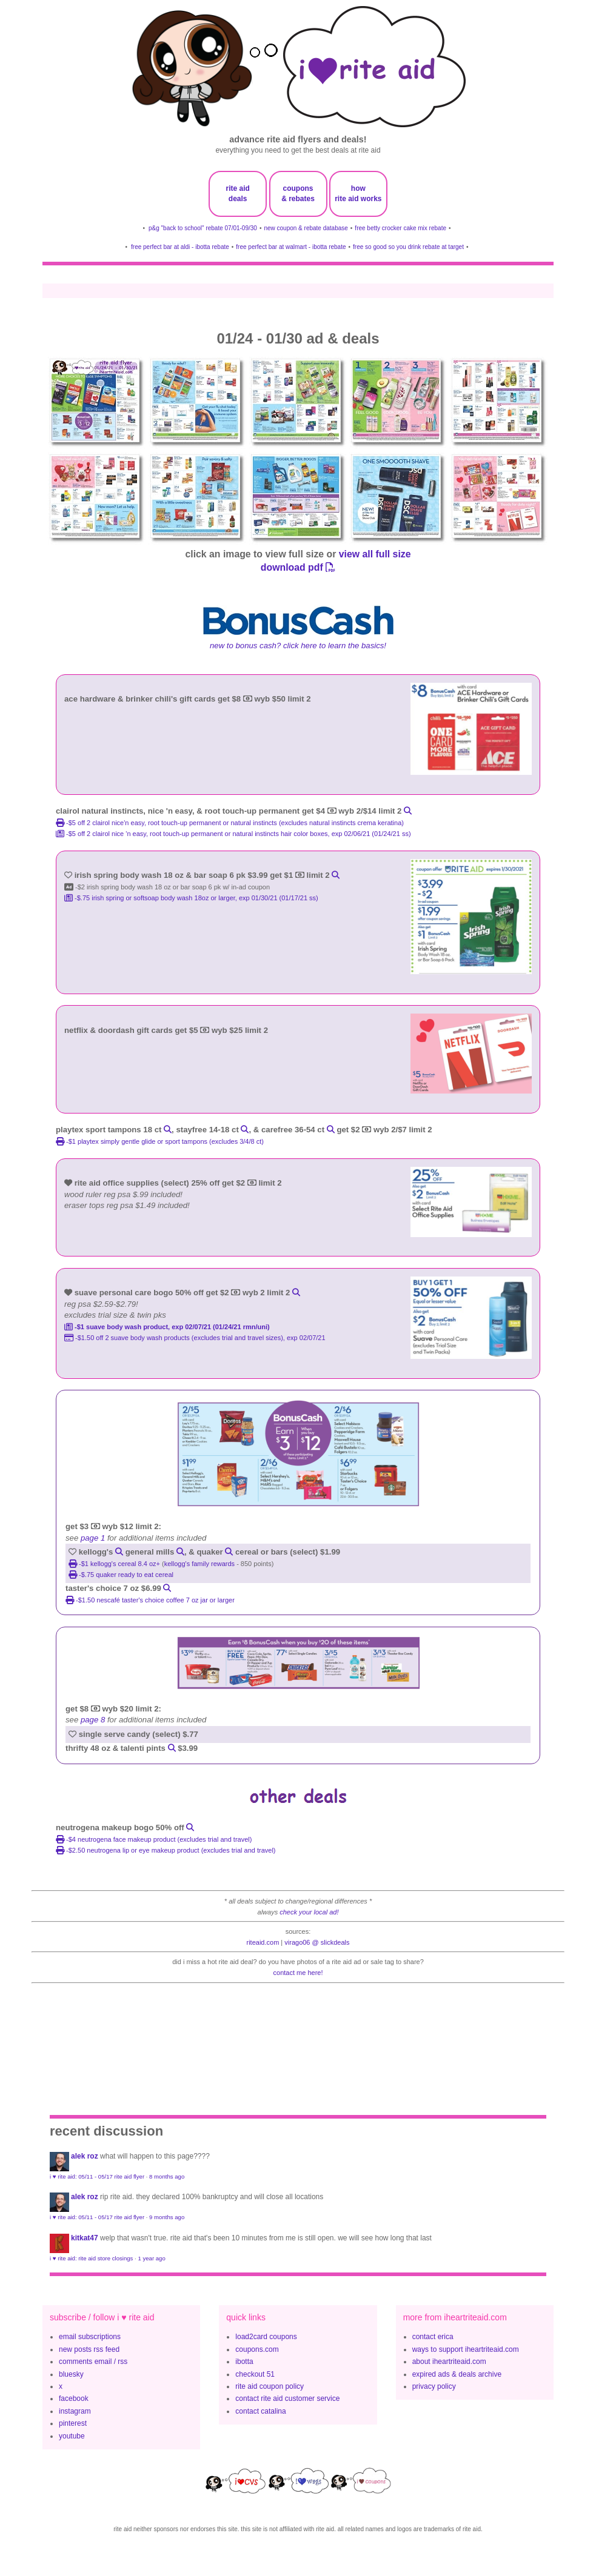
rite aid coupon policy (269, 2386)
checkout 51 (255, 2374)
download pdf (298, 567)
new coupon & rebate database (305, 228)
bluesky (71, 2374)
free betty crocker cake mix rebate (400, 228)
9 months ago (166, 2217)
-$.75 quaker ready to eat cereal (121, 1574)
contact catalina (260, 2411)
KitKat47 (84, 2238)
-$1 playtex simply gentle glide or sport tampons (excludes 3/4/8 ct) (160, 1141)
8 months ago (166, 2176)
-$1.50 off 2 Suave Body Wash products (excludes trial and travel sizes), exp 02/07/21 (195, 1337)
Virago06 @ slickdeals (316, 1942)
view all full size (375, 554)
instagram (75, 2411)
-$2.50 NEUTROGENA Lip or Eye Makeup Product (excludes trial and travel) (166, 1850)
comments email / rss (93, 2361)
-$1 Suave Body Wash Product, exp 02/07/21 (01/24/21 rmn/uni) (167, 1326)
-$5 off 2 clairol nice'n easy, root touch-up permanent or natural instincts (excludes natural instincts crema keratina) (230, 822)
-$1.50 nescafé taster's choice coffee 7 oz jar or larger (150, 1600)
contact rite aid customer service (287, 2398)
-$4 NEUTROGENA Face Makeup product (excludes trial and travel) (154, 1839)
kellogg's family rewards (199, 1563)
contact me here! (298, 1972)
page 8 (93, 1719)
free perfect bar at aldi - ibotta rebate (180, 247)
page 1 (93, 1537)
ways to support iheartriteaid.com (465, 2349)
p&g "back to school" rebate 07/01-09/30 (203, 228)
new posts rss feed (89, 2349)
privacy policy (434, 2386)
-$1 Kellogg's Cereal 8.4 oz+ (115, 1563)
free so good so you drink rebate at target (408, 247)
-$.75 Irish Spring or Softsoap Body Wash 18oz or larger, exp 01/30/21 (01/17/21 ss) (191, 897)
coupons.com (256, 2349)
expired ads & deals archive (456, 2374)
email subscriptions (90, 2336)
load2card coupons (265, 2336)
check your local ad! (309, 1912)
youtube (72, 2436)
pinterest (73, 2423)
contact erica (433, 2336)
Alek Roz (84, 2156)
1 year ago (151, 2258)
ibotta (244, 2361)
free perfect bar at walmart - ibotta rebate (291, 247)
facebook (74, 2398)
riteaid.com (263, 1942)
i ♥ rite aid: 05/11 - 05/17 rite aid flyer (97, 2176)
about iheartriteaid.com (449, 2361)
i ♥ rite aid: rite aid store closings (91, 2258)
